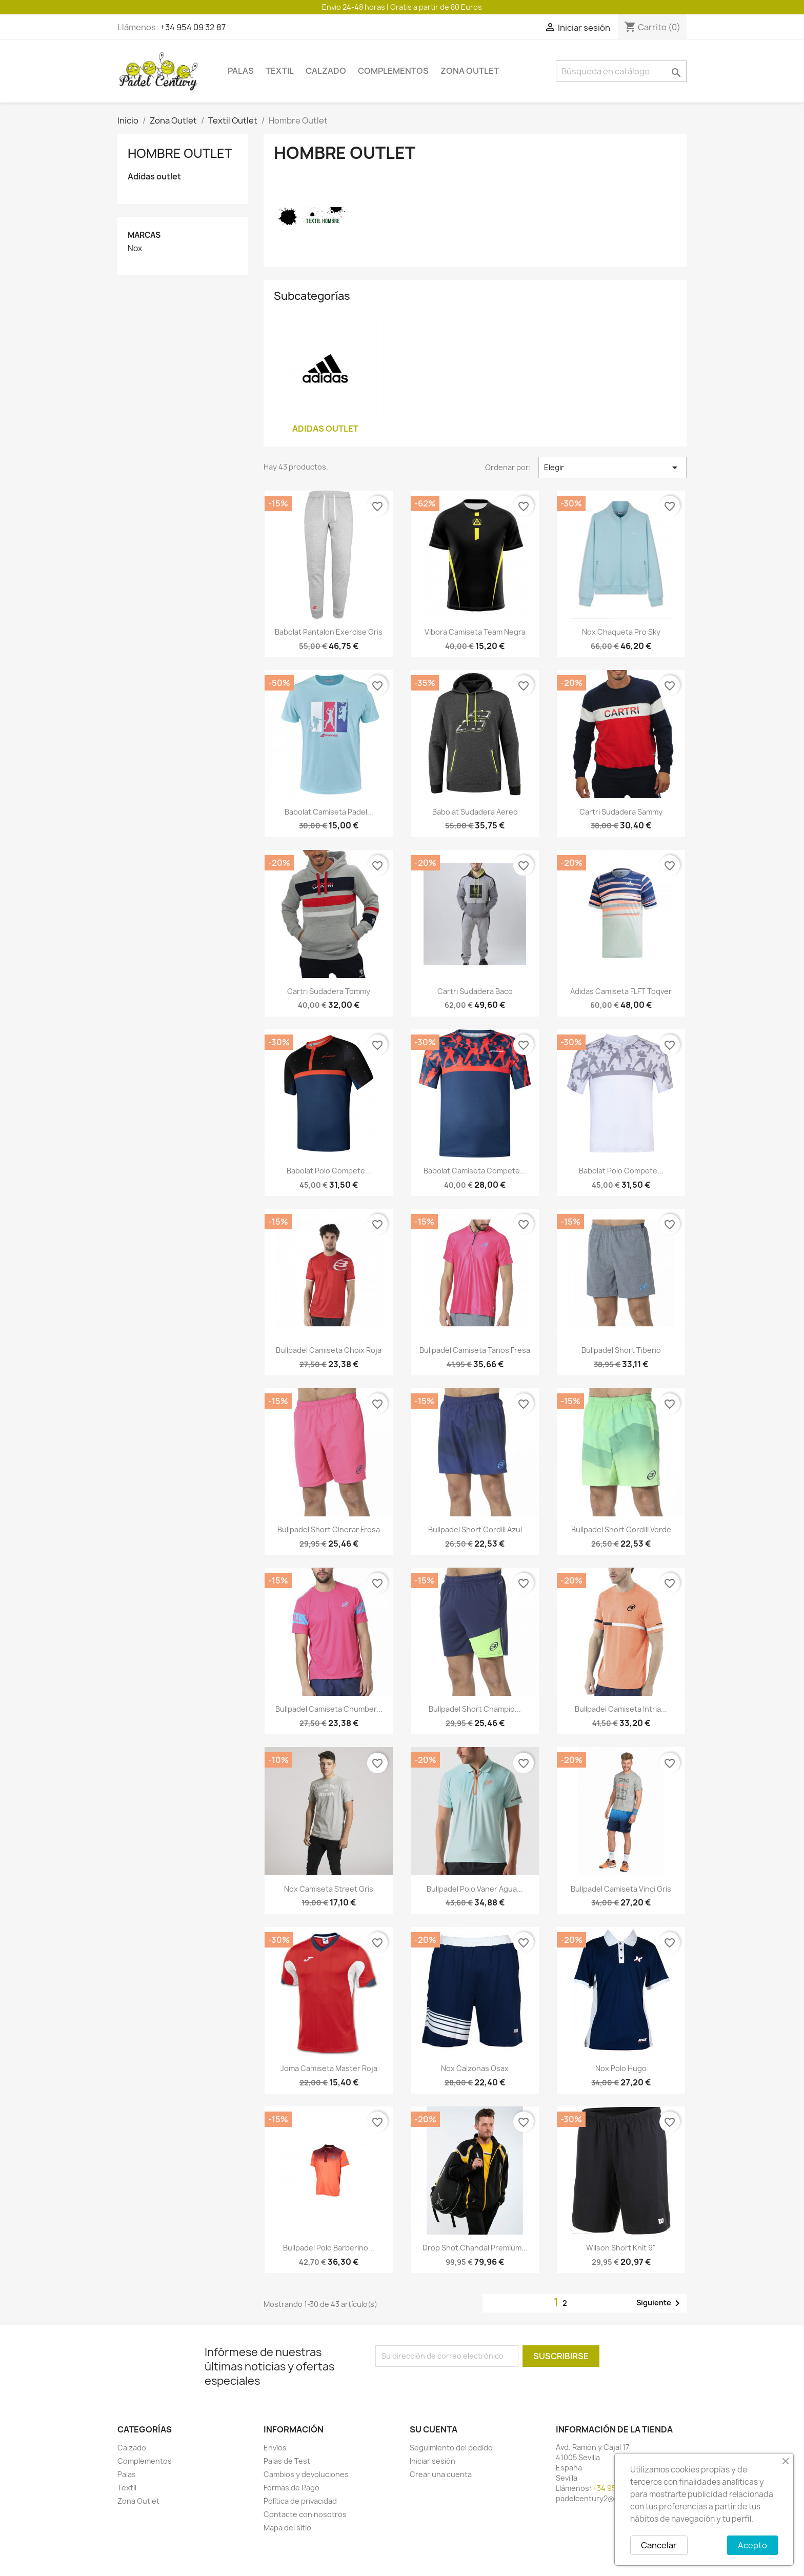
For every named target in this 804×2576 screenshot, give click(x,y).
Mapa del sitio (287, 2527)
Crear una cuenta (441, 2474)
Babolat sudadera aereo (475, 812)
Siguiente (660, 2303)
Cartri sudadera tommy (328, 991)
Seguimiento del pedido (451, 2447)
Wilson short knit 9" (621, 2248)
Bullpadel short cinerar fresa (328, 1529)
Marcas (144, 235)
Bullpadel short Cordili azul (475, 1529)
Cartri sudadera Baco (475, 991)
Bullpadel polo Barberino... (328, 2248)
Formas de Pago (291, 2487)
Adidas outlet (154, 176)
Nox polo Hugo (621, 2068)
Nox (135, 249)
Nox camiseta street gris (328, 1889)
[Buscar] (621, 71)
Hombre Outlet (180, 153)
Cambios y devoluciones (306, 2474)
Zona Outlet (469, 70)
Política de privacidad (300, 2501)
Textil (280, 70)
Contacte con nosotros (305, 2514)
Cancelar (659, 2545)
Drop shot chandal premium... (475, 2248)
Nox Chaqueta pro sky (621, 632)
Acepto (752, 2545)
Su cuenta (433, 2429)
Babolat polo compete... (329, 1170)
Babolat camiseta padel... (329, 812)
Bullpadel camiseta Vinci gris (621, 1889)
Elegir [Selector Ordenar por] (612, 467)
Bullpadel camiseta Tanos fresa (474, 1350)
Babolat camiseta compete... (475, 1170)
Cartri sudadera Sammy (620, 812)
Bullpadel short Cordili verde (621, 1529)
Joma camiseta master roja (328, 2068)
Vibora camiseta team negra (475, 632)
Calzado (326, 70)
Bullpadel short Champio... (475, 1709)
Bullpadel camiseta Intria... (621, 1709)
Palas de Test (287, 2461)
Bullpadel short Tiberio (621, 1350)
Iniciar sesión (432, 2461)
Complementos (393, 70)
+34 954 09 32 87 (193, 27)
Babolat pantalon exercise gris (329, 632)
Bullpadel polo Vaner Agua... (475, 1889)
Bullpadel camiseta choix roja (328, 1350)
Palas (241, 70)
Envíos (275, 2447)
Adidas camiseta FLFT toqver (621, 991)
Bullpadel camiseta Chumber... (329, 1709)
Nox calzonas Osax (475, 2068)
